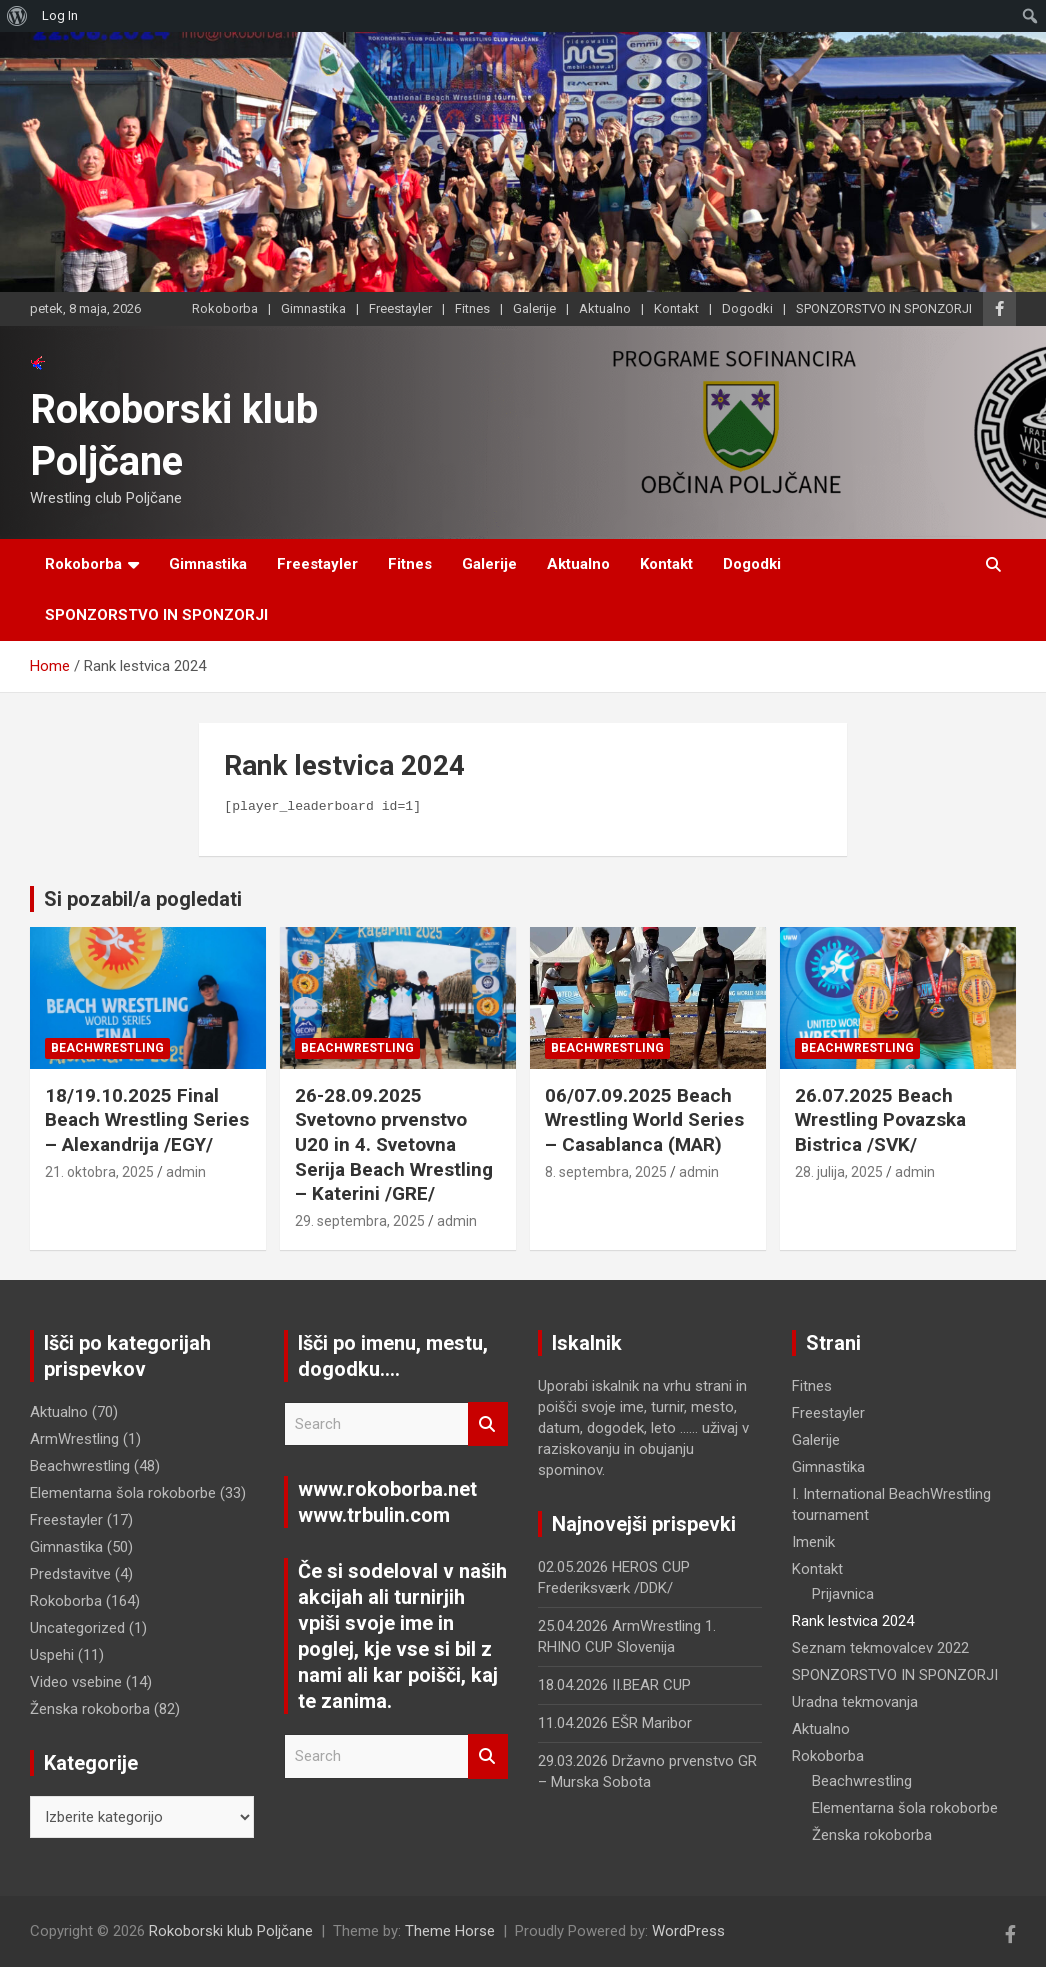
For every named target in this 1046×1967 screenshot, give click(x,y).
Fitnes (472, 308)
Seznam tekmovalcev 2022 (880, 1648)
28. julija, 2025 (839, 1172)
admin (186, 1172)
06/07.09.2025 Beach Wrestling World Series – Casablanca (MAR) (644, 1120)
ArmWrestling (74, 1439)
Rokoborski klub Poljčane (231, 1931)
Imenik (813, 1542)
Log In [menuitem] (60, 15)
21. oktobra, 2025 (99, 1172)
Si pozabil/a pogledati (143, 899)
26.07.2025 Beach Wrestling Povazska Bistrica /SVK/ (880, 1120)
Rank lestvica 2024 (853, 1621)
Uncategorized (77, 1628)
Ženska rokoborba (90, 1709)
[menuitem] (17, 16)
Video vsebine (76, 1682)
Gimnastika (313, 308)
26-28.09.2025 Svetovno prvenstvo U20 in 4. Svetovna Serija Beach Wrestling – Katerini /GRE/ (394, 1145)
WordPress (688, 1931)
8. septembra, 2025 (606, 1172)
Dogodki (747, 308)
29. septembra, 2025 (360, 1221)
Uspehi (52, 1655)
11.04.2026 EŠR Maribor (615, 1723)
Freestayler (400, 308)
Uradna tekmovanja (855, 1702)
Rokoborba (225, 308)
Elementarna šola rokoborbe (123, 1493)
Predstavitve (70, 1574)
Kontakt (676, 308)
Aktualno (605, 308)
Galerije (534, 308)
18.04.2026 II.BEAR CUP (614, 1685)
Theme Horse (450, 1931)
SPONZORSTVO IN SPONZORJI (884, 308)
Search (488, 1424)
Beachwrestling (107, 1048)
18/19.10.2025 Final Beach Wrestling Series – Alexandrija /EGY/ (147, 1120)
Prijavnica (843, 1594)
